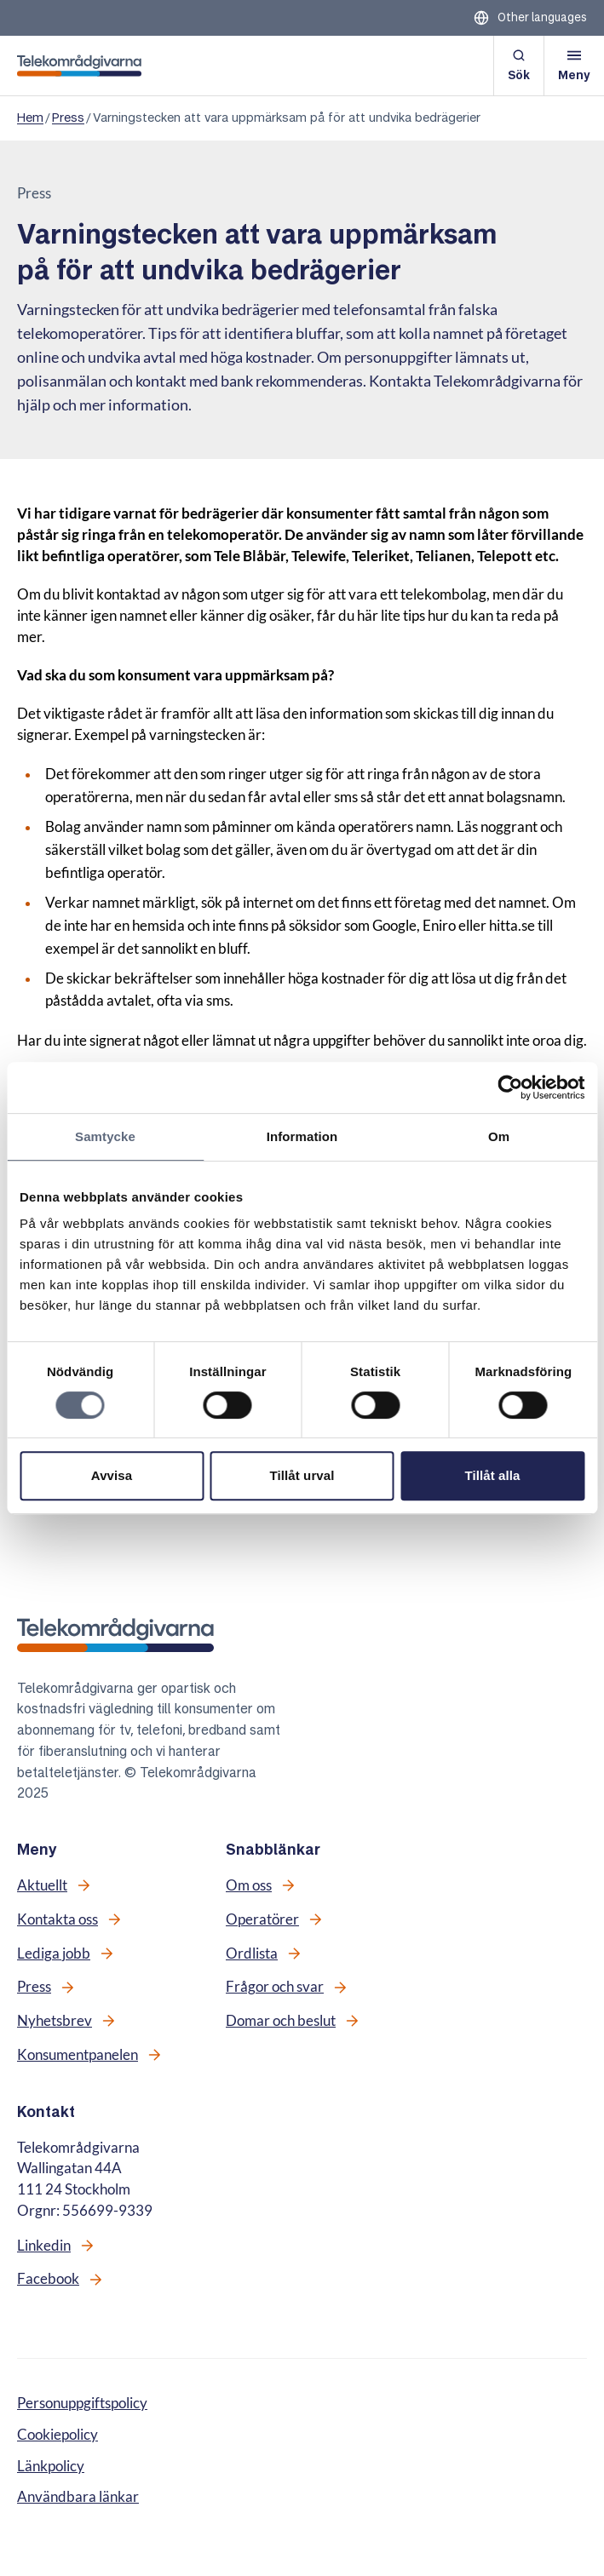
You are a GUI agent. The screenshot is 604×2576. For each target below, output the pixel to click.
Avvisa (111, 1475)
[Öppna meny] (574, 65)
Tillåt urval (302, 1475)
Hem (30, 117)
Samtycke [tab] (105, 1136)
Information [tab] (302, 1136)
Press (68, 117)
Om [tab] (498, 1136)
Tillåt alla (492, 1475)
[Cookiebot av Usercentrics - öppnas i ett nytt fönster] (509, 1087)
